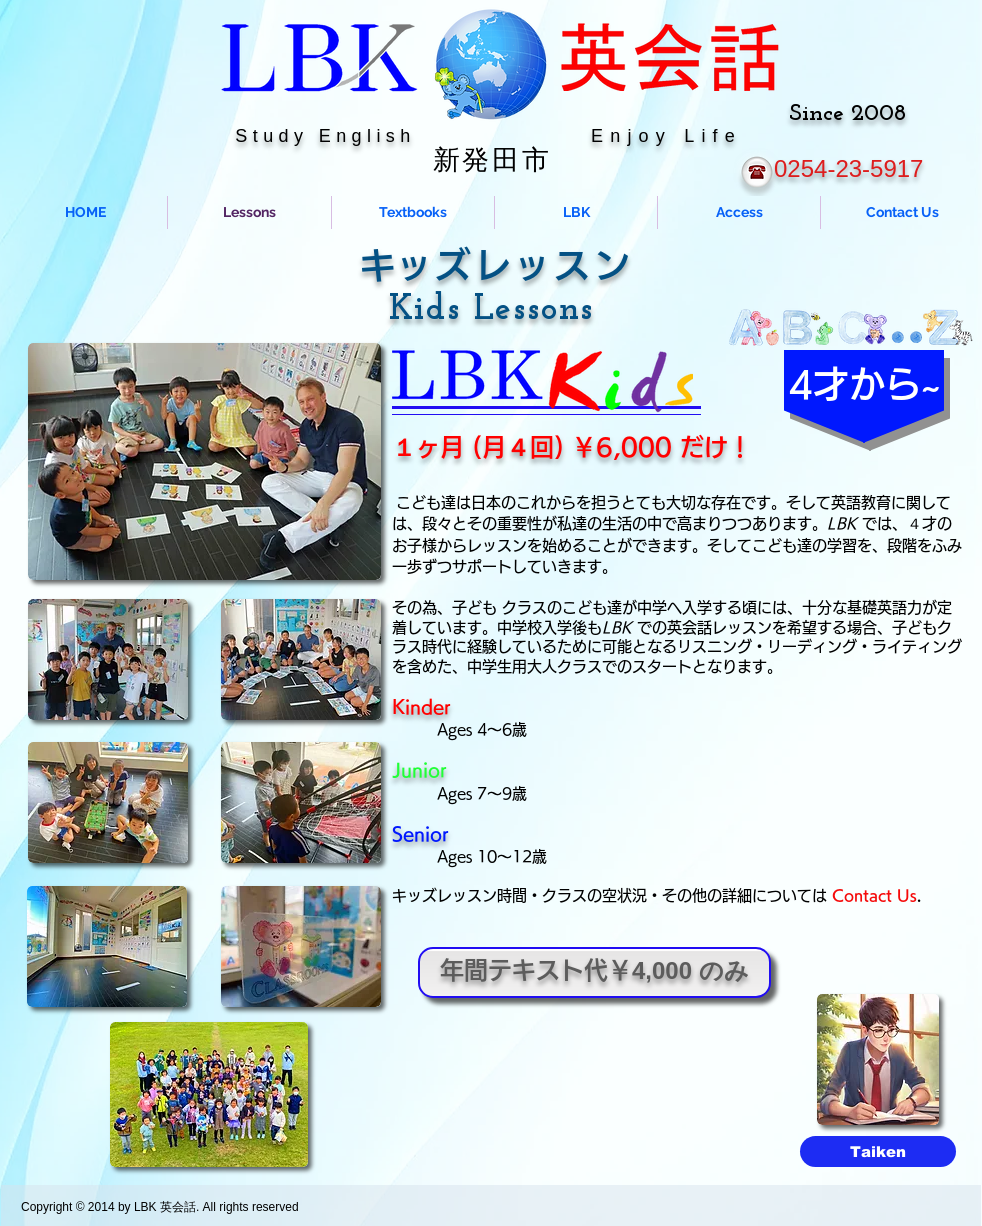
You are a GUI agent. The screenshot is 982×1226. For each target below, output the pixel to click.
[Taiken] (878, 1151)
